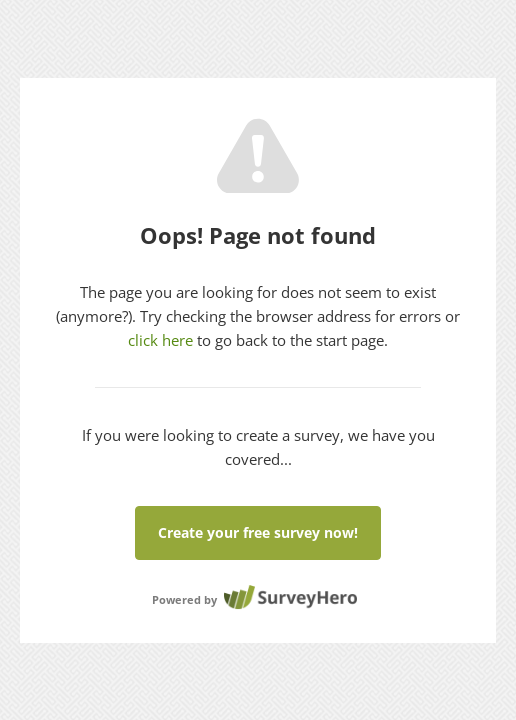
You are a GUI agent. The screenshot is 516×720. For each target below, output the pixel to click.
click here (160, 340)
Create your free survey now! (258, 532)
